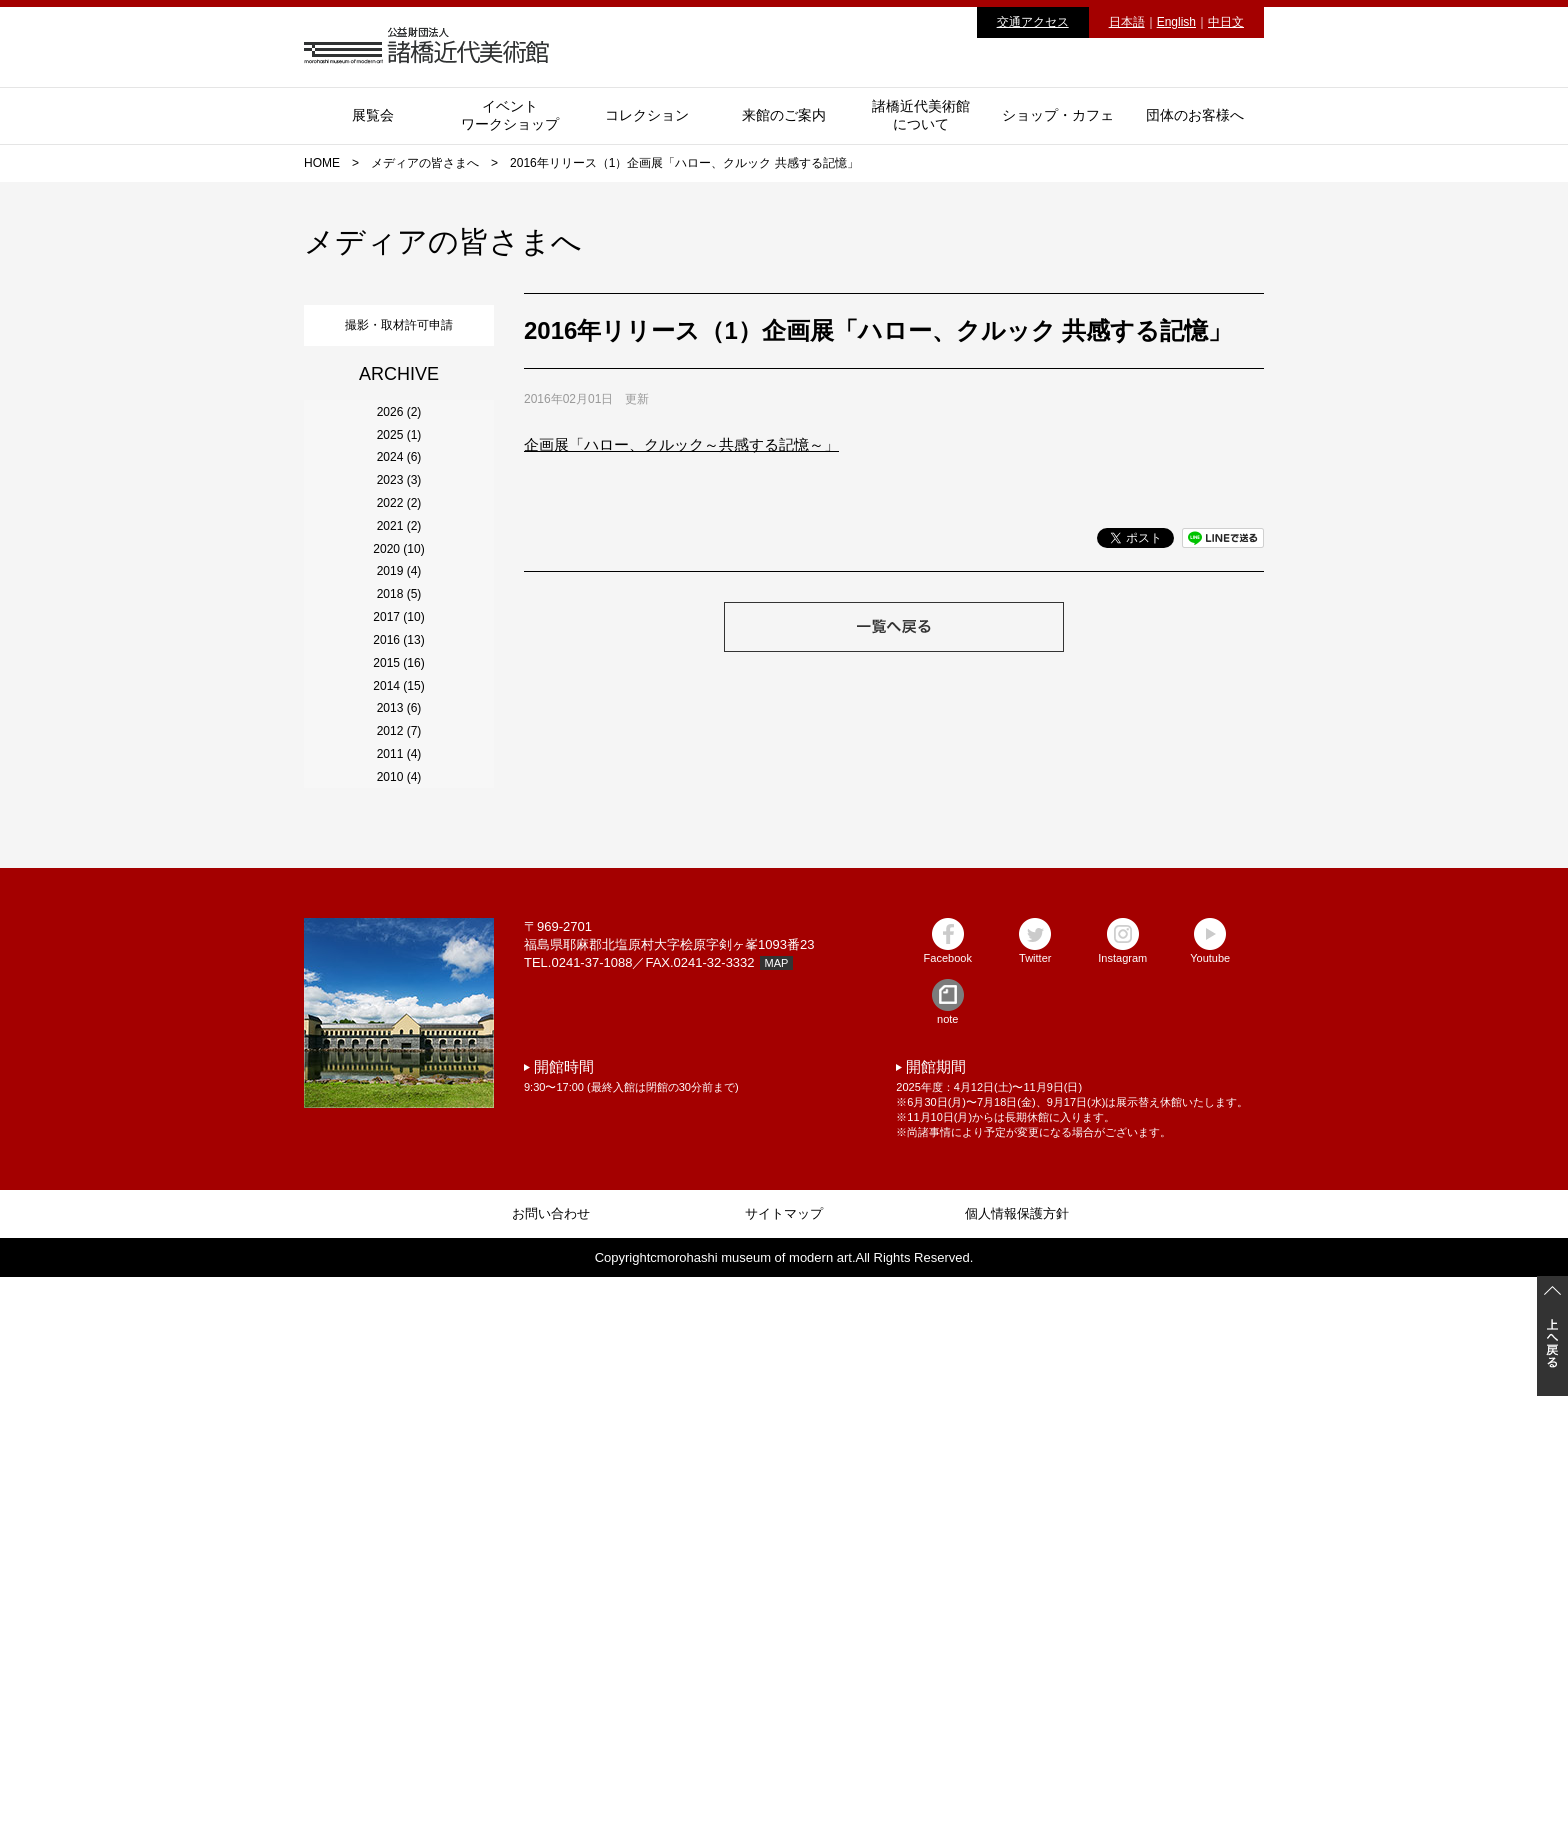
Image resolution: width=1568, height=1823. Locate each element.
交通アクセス (1033, 22)
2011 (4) (399, 1253)
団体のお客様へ (1195, 115)
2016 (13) (398, 983)
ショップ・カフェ (1058, 115)
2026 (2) (399, 443)
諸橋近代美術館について (921, 115)
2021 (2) (399, 713)
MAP (777, 1509)
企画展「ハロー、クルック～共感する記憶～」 (681, 444)
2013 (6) (399, 1145)
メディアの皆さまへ (425, 163)
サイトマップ (784, 1759)
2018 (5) (399, 875)
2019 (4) (399, 821)
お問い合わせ (551, 1759)
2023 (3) (399, 605)
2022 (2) (399, 659)
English (1176, 22)
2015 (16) (398, 1037)
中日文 (1226, 22)
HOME (322, 163)
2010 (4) (399, 1307)
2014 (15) (398, 1091)
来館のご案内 (784, 115)
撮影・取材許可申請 (399, 321)
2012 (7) (399, 1199)
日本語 (1127, 22)
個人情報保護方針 (1017, 1759)
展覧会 (373, 115)
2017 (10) (398, 929)
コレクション (647, 115)
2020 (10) (398, 767)
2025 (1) (399, 497)
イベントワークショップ (510, 115)
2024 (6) (399, 551)
